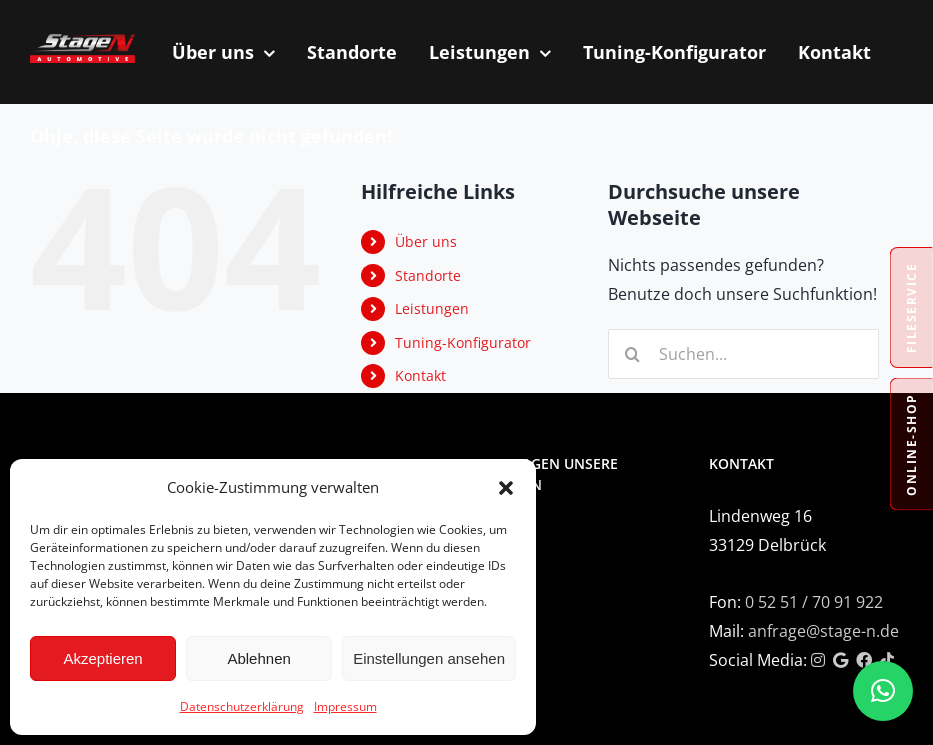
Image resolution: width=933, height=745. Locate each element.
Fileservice (911, 307)
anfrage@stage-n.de (823, 631)
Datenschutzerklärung (242, 706)
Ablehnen (258, 658)
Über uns (426, 241)
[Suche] (633, 354)
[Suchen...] (743, 354)
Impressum (345, 706)
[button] (506, 488)
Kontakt (420, 375)
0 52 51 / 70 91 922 (814, 602)
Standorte (428, 275)
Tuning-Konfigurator (463, 342)
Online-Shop (911, 444)
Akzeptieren (102, 658)
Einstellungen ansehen (429, 658)
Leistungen (432, 308)
